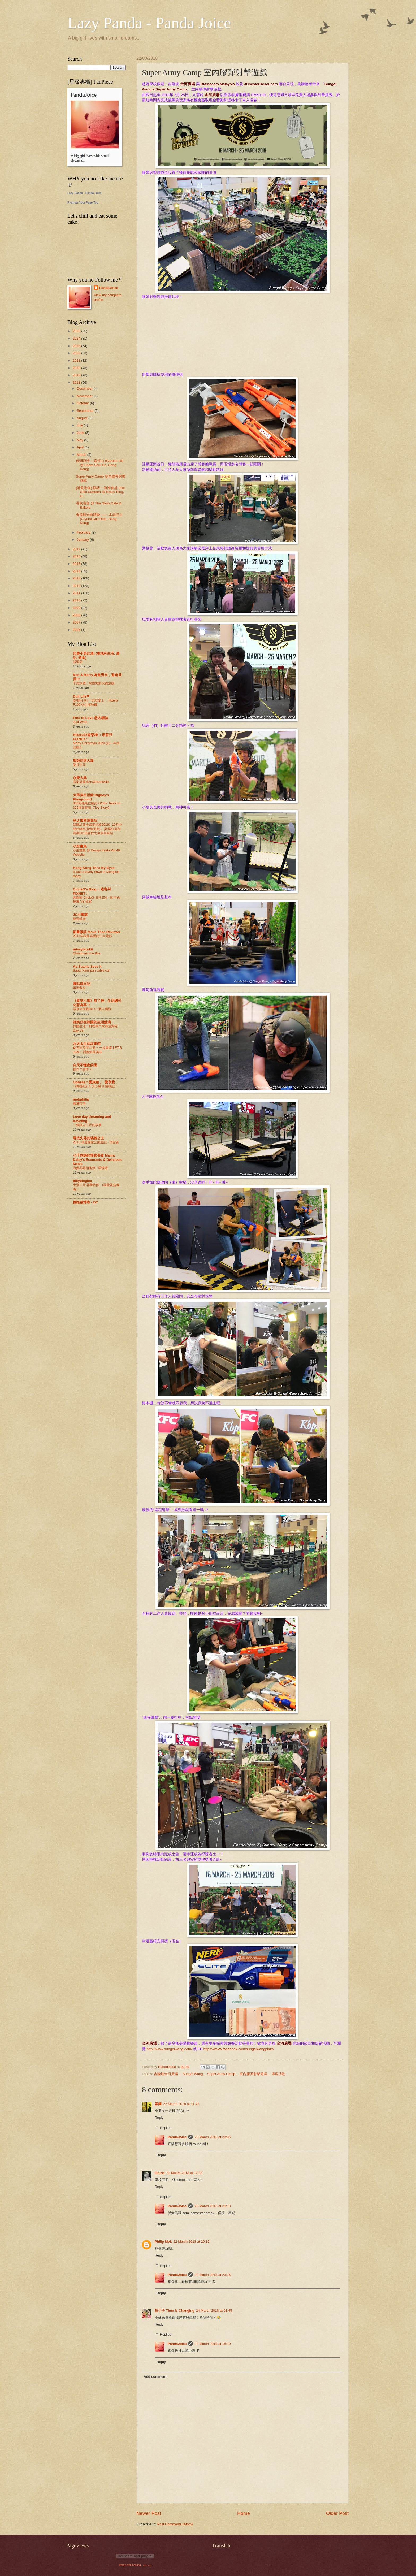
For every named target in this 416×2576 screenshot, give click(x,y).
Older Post (337, 2513)
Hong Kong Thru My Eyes (94, 868)
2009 (77, 608)
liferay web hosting (130, 2565)
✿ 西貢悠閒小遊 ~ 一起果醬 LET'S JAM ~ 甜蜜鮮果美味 (97, 1050)
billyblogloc (82, 1181)
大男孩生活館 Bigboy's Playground (91, 797)
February (84, 532)
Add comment (155, 2377)
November (85, 396)
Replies (165, 2128)
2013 (77, 578)
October (83, 403)
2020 (77, 368)
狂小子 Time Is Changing (174, 2311)
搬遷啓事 (79, 1103)
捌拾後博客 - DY (85, 1202)
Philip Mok (163, 2242)
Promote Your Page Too (82, 202)
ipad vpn (147, 2565)
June (81, 433)
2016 (77, 556)
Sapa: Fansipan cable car (91, 970)
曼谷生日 (79, 765)
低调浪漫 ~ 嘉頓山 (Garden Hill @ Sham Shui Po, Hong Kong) (99, 465)
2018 (77, 382)
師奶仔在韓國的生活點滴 (92, 1022)
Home (243, 2513)
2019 (77, 375)
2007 (77, 622)
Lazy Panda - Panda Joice (149, 23)
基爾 (158, 2104)
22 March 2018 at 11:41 (181, 2104)
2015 (77, 564)
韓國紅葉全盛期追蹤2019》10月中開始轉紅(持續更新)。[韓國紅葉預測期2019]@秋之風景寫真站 (97, 829)
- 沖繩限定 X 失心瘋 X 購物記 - (95, 1086)
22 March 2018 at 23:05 (212, 2137)
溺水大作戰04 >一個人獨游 (92, 1009)
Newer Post (148, 2513)
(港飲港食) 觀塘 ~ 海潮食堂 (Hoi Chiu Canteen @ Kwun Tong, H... (100, 492)
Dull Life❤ (81, 696)
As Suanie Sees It (87, 966)
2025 (77, 331)
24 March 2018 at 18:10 (212, 2344)
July (80, 425)
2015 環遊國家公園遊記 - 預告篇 (96, 1142)
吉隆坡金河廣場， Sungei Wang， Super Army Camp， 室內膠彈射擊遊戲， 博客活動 (219, 2074)
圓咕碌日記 (81, 984)
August (82, 418)
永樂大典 (80, 778)
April (80, 447)
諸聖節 (78, 662)
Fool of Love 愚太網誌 (90, 718)
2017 (77, 549)
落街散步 (79, 988)
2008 (77, 615)
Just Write (80, 722)
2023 (77, 346)
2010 (77, 600)
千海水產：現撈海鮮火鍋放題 (93, 683)
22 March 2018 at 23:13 (212, 2206)
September (85, 411)
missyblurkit (83, 949)
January (83, 540)
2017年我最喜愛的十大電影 (92, 936)
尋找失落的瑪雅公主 (88, 1138)
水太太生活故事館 (87, 1044)
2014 (77, 571)
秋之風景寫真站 (85, 820)
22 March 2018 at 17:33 (184, 2173)
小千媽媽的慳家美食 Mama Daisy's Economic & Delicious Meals (97, 1159)
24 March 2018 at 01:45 (214, 2311)
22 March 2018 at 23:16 (212, 2275)
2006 (77, 630)
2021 (77, 360)
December (85, 389)
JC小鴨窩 (80, 915)
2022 (77, 353)
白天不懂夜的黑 (85, 1065)
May (80, 440)
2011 (77, 593)
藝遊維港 (79, 919)
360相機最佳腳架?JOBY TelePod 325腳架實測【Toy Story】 (96, 805)
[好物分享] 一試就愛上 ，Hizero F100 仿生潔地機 (95, 703)
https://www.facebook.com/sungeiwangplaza (238, 2049)
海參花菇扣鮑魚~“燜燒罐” (91, 1168)
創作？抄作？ (82, 1069)
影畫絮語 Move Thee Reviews (96, 932)
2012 (77, 586)
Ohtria (160, 2173)
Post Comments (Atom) (175, 2524)
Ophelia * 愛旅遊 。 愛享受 (94, 1082)
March (82, 455)
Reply (159, 2118)
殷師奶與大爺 (83, 761)
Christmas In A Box (86, 953)
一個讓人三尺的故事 (87, 1125)
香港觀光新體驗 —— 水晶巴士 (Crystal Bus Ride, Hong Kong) (99, 519)
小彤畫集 (80, 846)
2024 (77, 338)
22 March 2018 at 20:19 (191, 2242)
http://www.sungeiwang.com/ (169, 2049)
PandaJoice (177, 2137)
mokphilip (81, 1099)
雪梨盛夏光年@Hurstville (91, 782)
